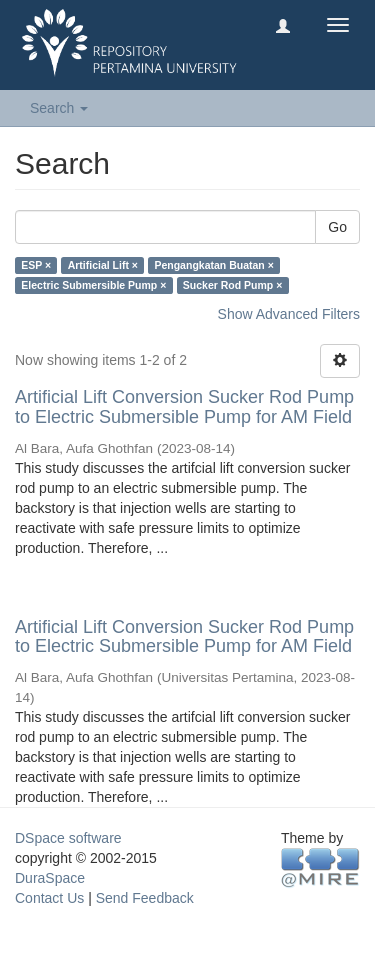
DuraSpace (50, 878)
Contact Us (49, 898)
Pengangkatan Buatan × (213, 265)
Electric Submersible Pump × (93, 285)
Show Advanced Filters (289, 314)
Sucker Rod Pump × (232, 285)
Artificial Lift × (103, 265)
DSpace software (68, 838)
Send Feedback (145, 898)
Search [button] (59, 108)
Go (337, 227)
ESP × (36, 265)
